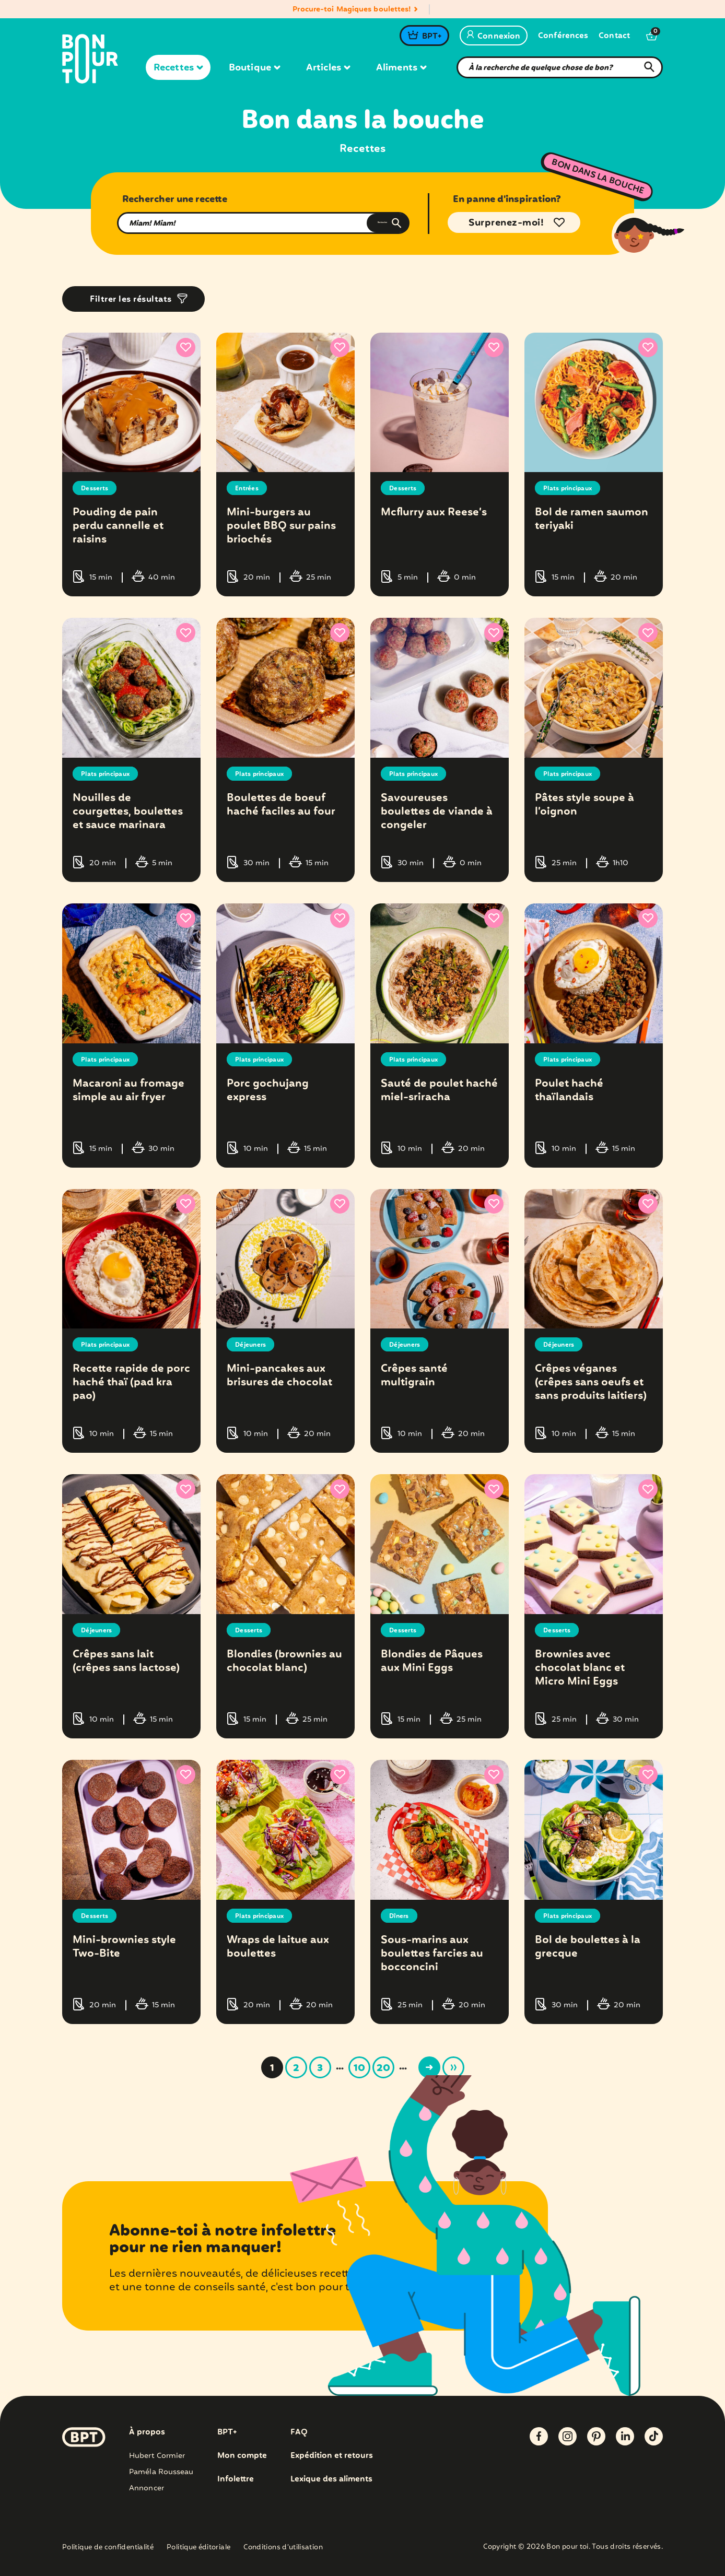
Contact (614, 36)
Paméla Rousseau (161, 2472)
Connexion (493, 36)
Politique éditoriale (198, 2548)
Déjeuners (253, 1344)
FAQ (300, 2432)
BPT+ (431, 36)
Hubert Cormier (157, 2456)
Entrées (249, 488)
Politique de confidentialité (108, 2548)
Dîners (401, 1916)
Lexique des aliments (335, 2479)
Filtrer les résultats (131, 299)
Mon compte (242, 2456)
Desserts (97, 488)
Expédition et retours (335, 2456)
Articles (328, 68)
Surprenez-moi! (506, 223)
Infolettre (236, 2479)
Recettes (178, 68)
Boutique (254, 68)
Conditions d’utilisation (283, 2548)
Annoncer (146, 2488)
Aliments (401, 68)
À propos (147, 2432)
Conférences (563, 36)
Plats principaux (573, 488)
